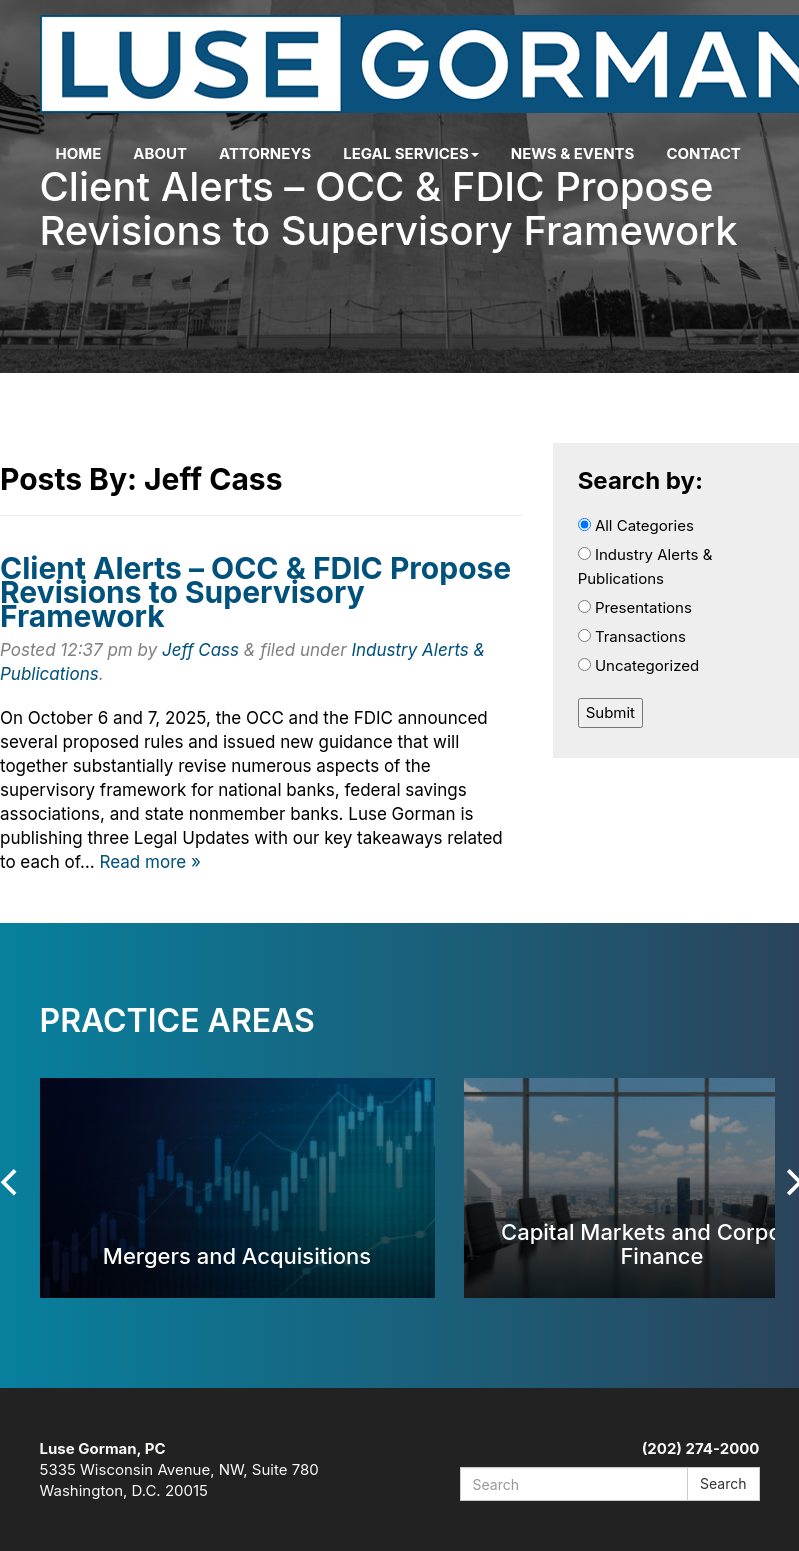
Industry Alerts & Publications (645, 566)
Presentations (635, 607)
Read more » (150, 862)
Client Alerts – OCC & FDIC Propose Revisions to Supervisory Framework (255, 592)
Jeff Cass (200, 650)
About (160, 153)
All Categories (636, 525)
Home (79, 153)
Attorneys (265, 153)
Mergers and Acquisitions (237, 1255)
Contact (703, 153)
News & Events (573, 153)
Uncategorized (639, 665)
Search (723, 1483)
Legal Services (411, 153)
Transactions (632, 636)
